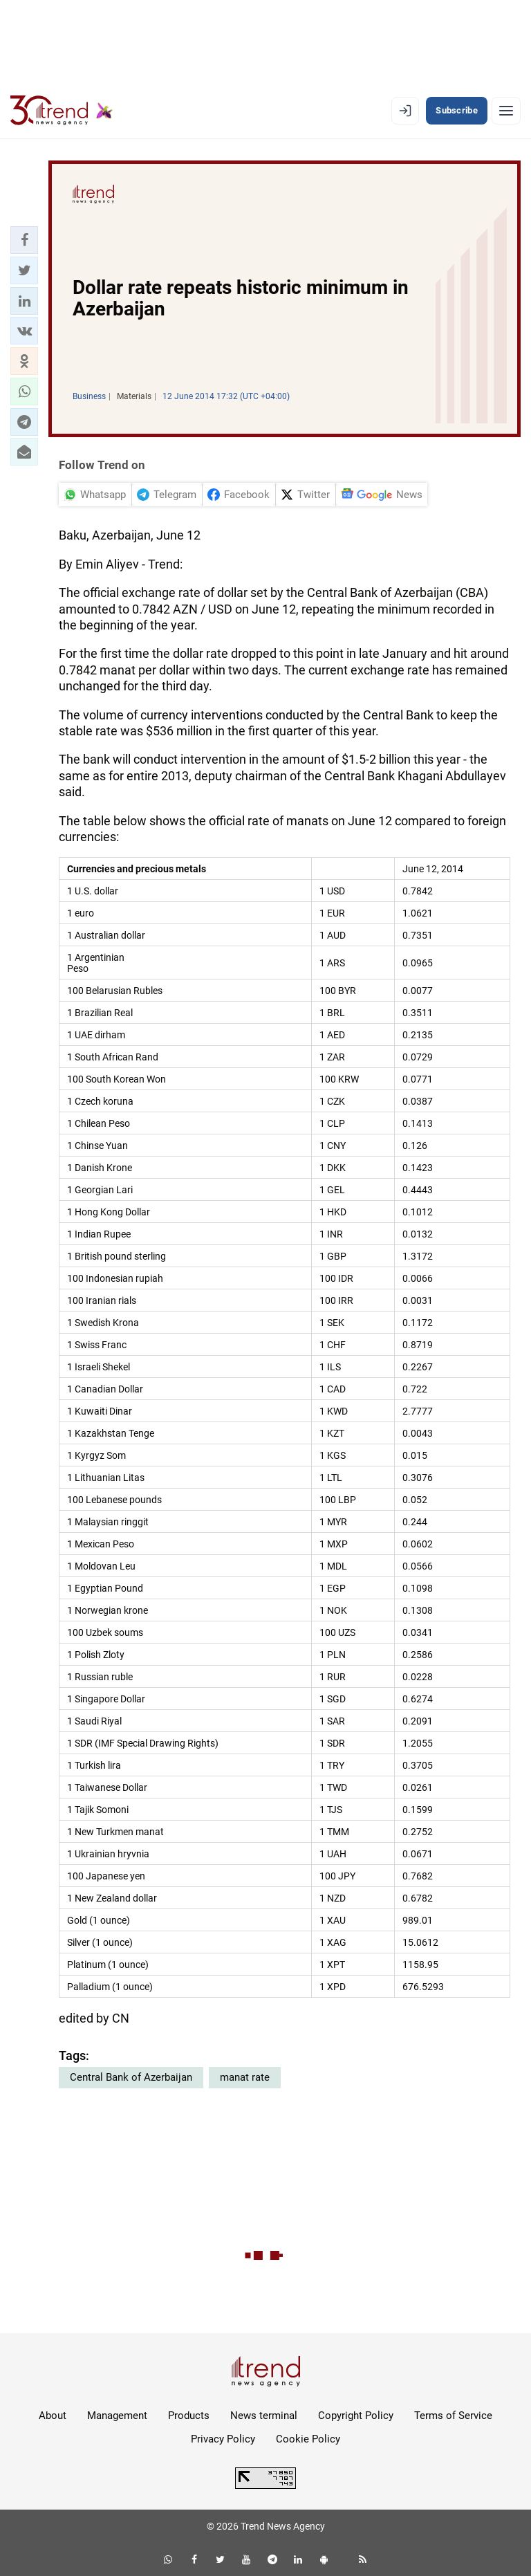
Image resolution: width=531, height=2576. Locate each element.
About (52, 2415)
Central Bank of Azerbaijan (131, 2077)
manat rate (245, 2077)
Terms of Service (453, 2415)
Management (117, 2415)
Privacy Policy (223, 2439)
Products (188, 2415)
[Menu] (506, 111)
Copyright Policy (355, 2415)
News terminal (263, 2415)
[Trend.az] (61, 110)
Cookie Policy (308, 2439)
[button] (24, 240)
